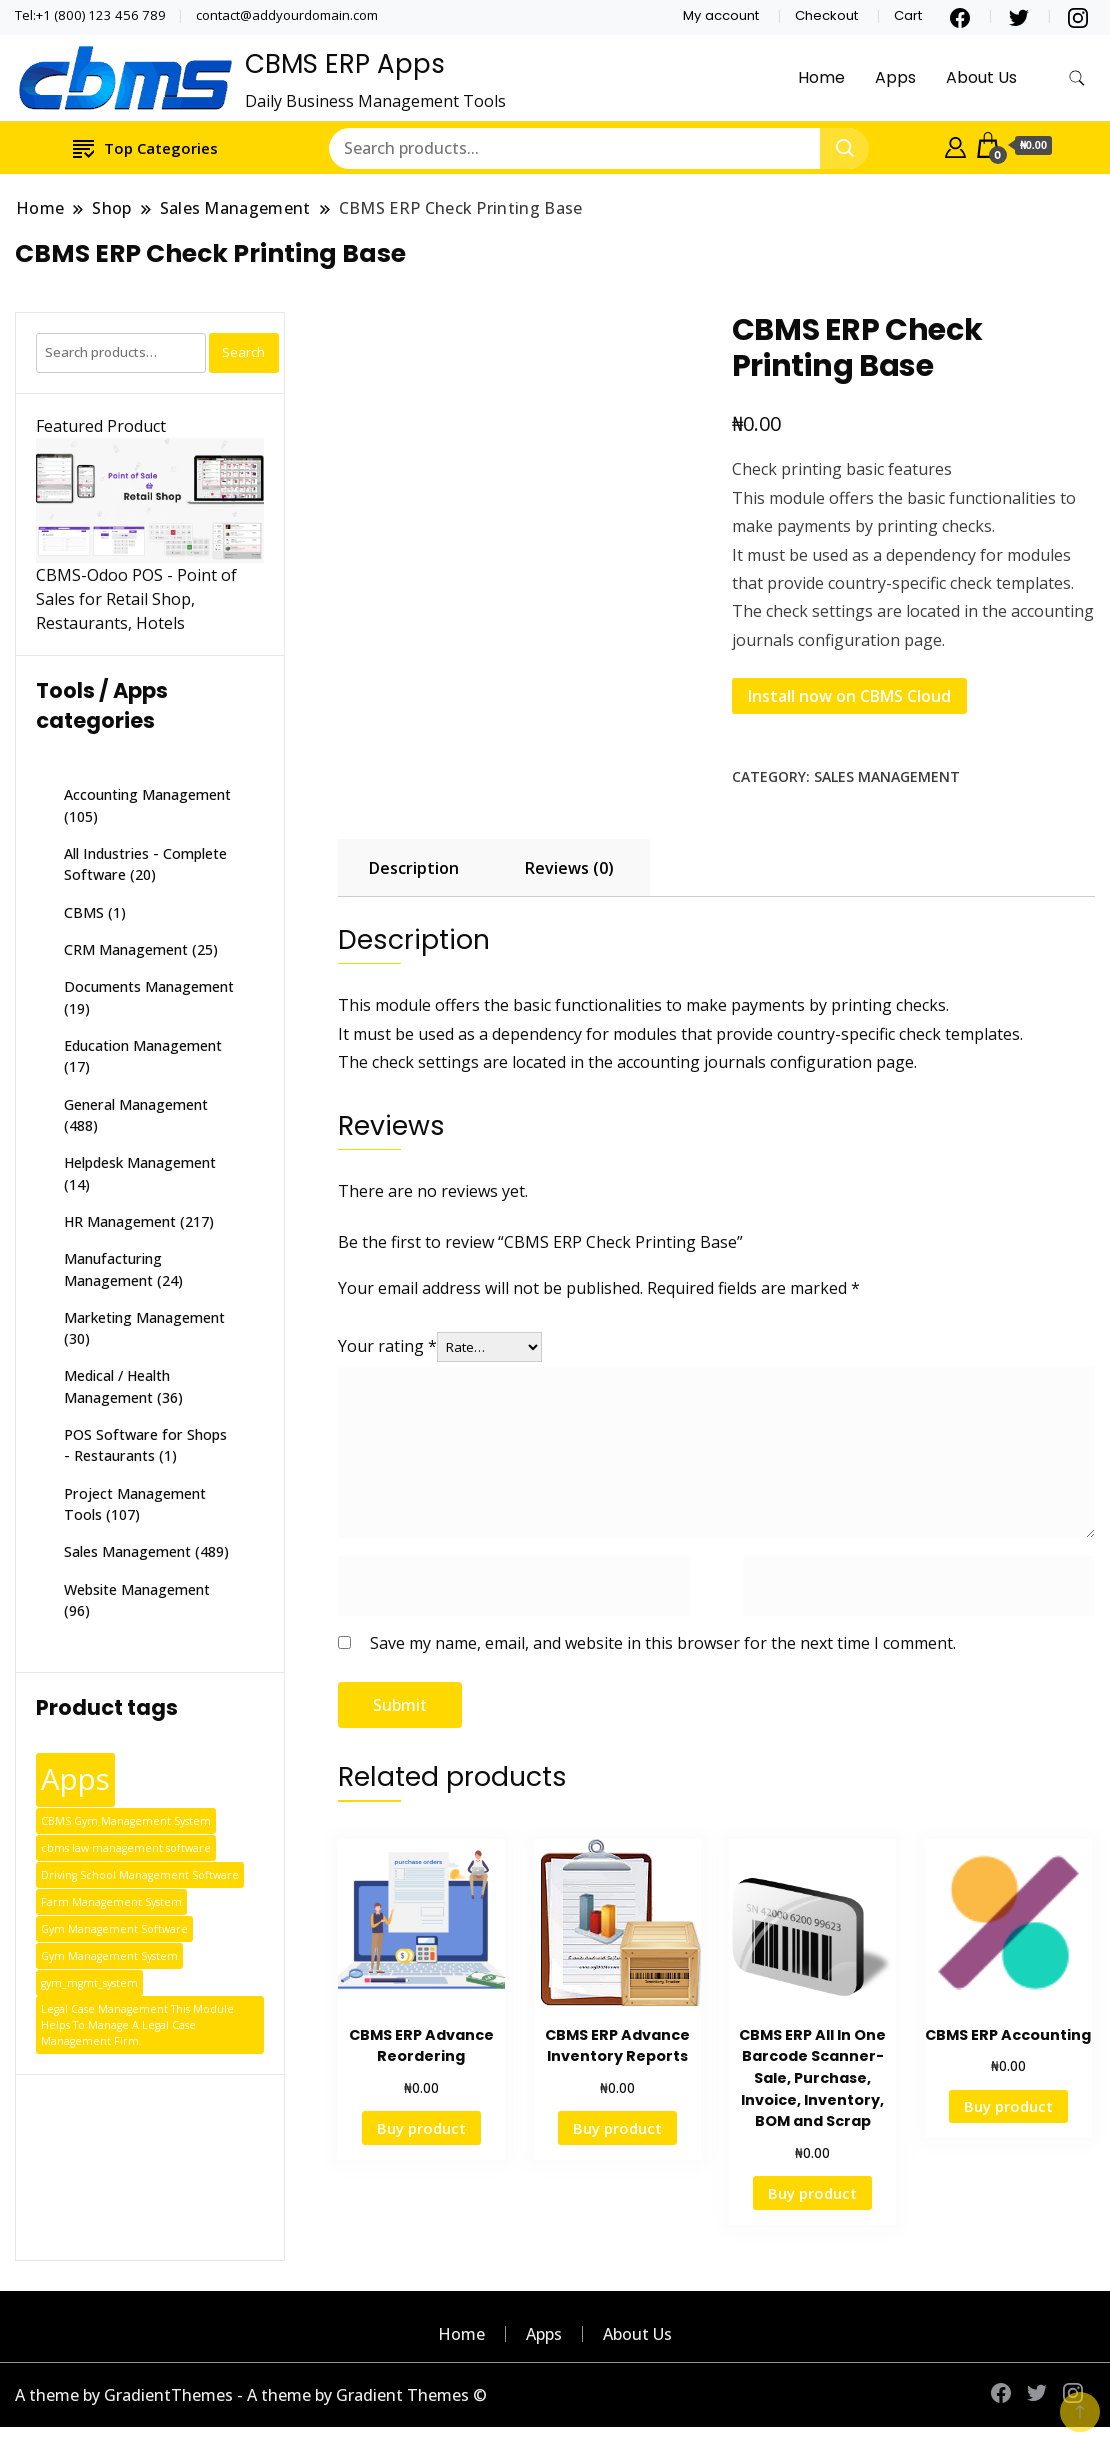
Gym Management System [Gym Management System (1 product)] (109, 1956)
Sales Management (887, 776)
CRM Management (126, 949)
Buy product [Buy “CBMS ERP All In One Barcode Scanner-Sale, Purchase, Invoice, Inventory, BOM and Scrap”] (812, 2193)
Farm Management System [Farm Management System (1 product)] (111, 1902)
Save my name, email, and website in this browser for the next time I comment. (663, 1643)
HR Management (120, 1221)
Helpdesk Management (140, 1162)
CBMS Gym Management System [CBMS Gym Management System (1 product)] (126, 1821)
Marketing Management (144, 1317)
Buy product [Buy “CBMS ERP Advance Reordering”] (421, 2128)
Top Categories (145, 147)
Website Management (137, 1589)
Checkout (826, 15)
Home (821, 77)
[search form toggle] (1077, 78)
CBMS (84, 912)
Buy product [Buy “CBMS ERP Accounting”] (1008, 2106)
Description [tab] (414, 868)
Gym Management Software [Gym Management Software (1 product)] (114, 1929)
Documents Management (149, 986)
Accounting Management (147, 794)
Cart (908, 15)
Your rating (387, 1346)
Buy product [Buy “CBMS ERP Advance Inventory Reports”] (617, 2128)
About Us (981, 77)
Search (243, 352)
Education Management (143, 1045)
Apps (895, 77)
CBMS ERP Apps (345, 64)
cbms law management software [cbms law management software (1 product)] (126, 1848)
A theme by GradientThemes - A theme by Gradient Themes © (251, 2395)
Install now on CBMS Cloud (849, 696)
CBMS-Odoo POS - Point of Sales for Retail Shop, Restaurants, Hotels (136, 599)
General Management (136, 1104)
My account (721, 15)
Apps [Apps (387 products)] (75, 1779)
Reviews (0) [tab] (569, 868)
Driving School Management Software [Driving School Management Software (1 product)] (140, 1875)
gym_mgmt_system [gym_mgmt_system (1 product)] (89, 1983)
